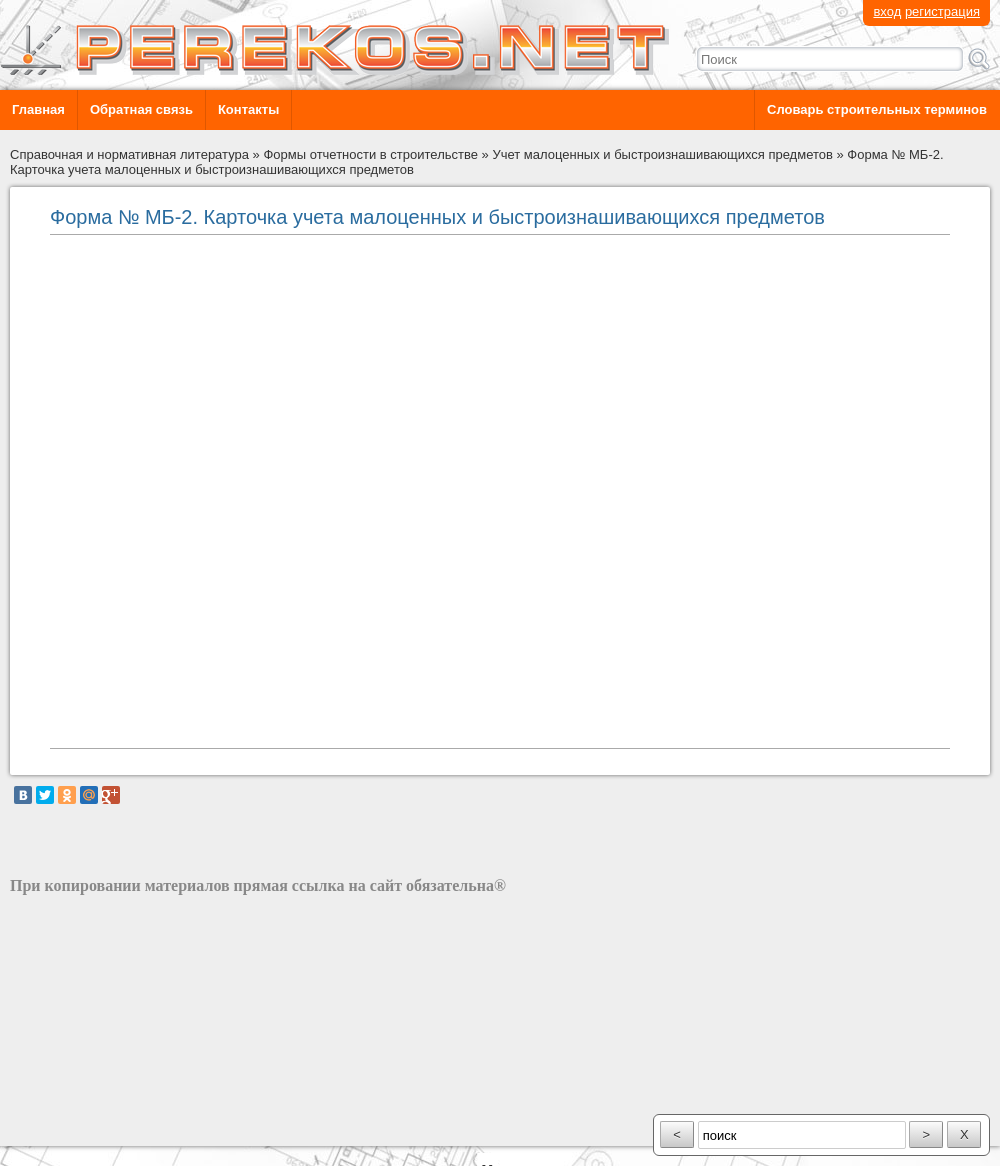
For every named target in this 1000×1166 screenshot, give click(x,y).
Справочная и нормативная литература (129, 154)
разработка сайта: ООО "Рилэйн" (110, 1128)
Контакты (248, 109)
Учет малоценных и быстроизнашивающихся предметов (662, 154)
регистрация (942, 11)
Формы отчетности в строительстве (370, 154)
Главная (38, 109)
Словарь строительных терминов (877, 109)
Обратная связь (141, 109)
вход (887, 11)
